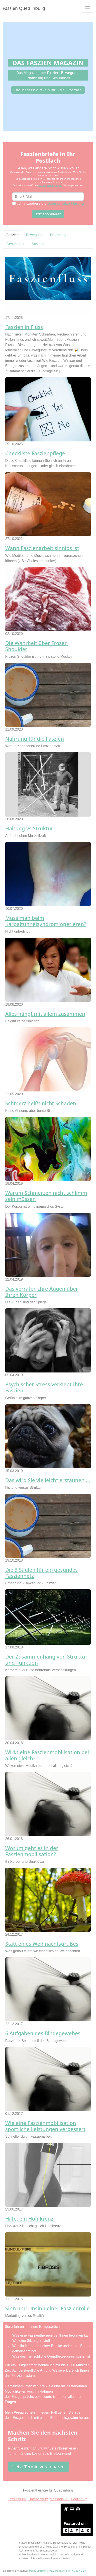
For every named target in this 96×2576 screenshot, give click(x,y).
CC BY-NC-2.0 (79, 2570)
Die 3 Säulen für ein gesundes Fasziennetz (41, 1572)
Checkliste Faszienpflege (35, 453)
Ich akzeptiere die (50, 203)
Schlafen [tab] (38, 244)
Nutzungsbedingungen (50, 185)
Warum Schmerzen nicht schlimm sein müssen (46, 1195)
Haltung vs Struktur (29, 828)
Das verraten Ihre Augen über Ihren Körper (41, 1291)
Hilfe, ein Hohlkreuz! (30, 2218)
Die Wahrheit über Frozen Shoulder (36, 646)
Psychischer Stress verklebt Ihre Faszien (44, 1387)
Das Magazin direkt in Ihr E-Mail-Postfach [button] (48, 90)
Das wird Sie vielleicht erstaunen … (47, 1480)
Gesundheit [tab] (15, 244)
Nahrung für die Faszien (34, 738)
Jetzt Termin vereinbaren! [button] (39, 2467)
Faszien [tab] (12, 235)
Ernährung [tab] (58, 235)
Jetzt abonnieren (48, 214)
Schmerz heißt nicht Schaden (40, 1103)
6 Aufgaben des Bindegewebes (42, 2033)
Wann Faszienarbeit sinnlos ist (42, 548)
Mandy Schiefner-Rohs (40, 2570)
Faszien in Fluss (24, 326)
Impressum (17, 2499)
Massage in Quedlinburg (68, 2499)
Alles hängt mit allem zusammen (45, 1013)
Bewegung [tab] (34, 235)
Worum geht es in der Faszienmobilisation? (31, 1851)
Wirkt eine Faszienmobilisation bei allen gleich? (47, 1755)
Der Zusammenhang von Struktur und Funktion (46, 1659)
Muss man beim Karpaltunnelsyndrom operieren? (45, 921)
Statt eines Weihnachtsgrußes (42, 1943)
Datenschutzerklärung (65, 203)
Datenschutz (38, 2499)
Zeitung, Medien (61, 2570)
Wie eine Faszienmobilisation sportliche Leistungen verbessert (45, 2126)
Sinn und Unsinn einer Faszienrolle (47, 2308)
